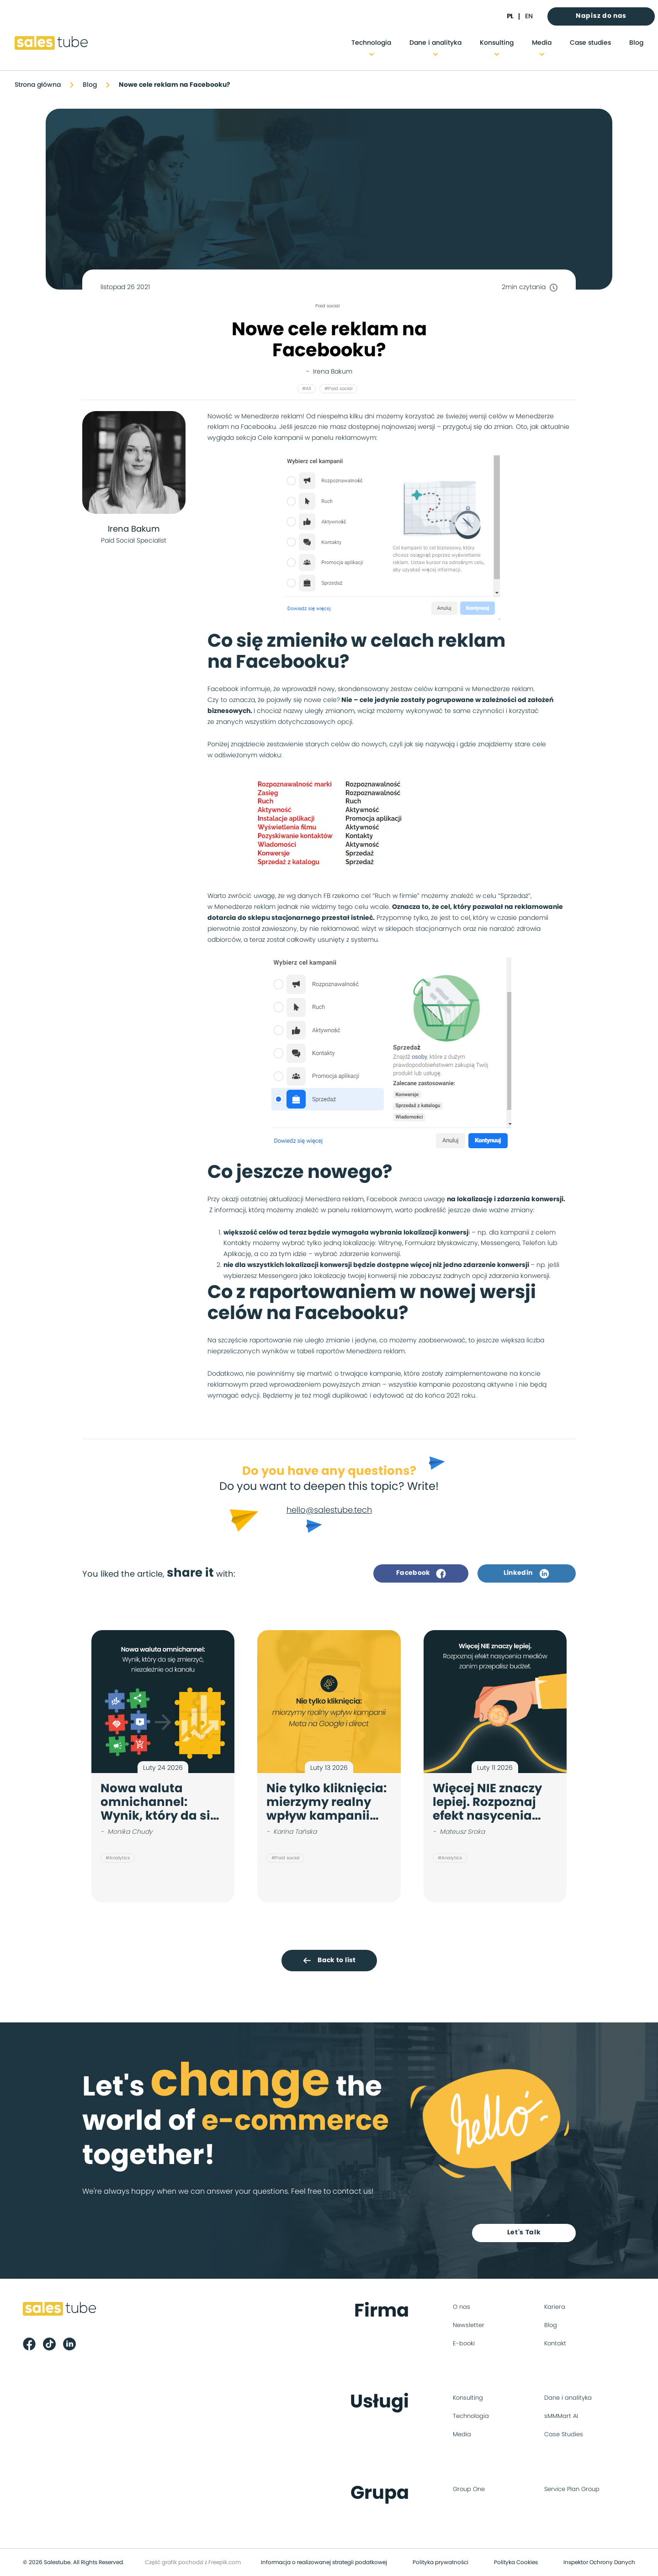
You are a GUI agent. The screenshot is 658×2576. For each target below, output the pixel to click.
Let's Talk (524, 2232)
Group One (469, 2489)
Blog (636, 43)
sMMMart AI (561, 2416)
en (529, 16)
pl (510, 16)
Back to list (329, 1960)
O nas (461, 2307)
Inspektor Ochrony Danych (599, 2562)
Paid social (327, 306)
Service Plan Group (572, 2489)
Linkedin (526, 1573)
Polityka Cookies (516, 2562)
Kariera (554, 2307)
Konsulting (497, 43)
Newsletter (468, 2325)
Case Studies (563, 2435)
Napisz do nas (601, 16)
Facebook (421, 1573)
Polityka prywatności (440, 2562)
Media (542, 43)
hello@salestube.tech (329, 1510)
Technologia (371, 43)
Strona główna (38, 85)
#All (306, 388)
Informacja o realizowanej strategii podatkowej (324, 2562)
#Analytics (118, 1858)
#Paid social (338, 388)
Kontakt (555, 2344)
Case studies (590, 43)
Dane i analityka (435, 43)
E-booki (464, 2344)
